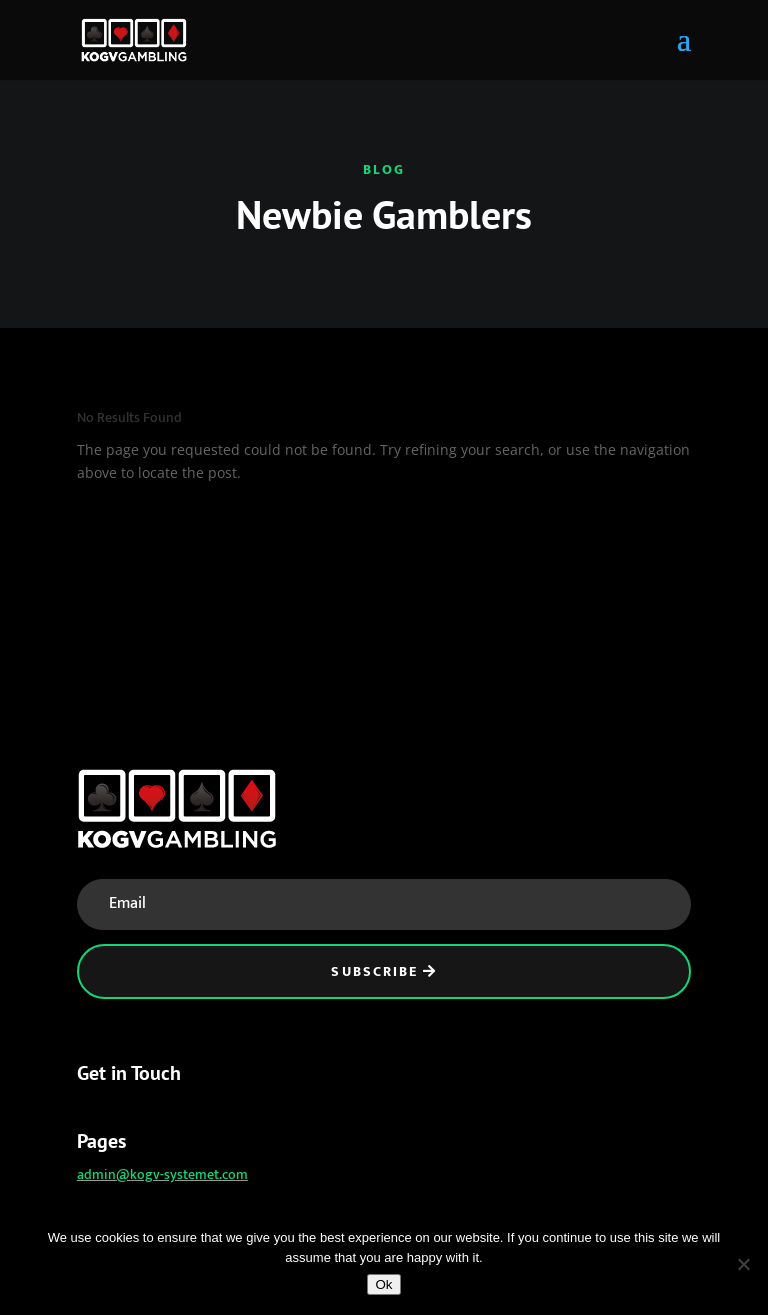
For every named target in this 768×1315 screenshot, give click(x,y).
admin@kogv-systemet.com (162, 1174)
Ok (383, 1284)
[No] (743, 1264)
